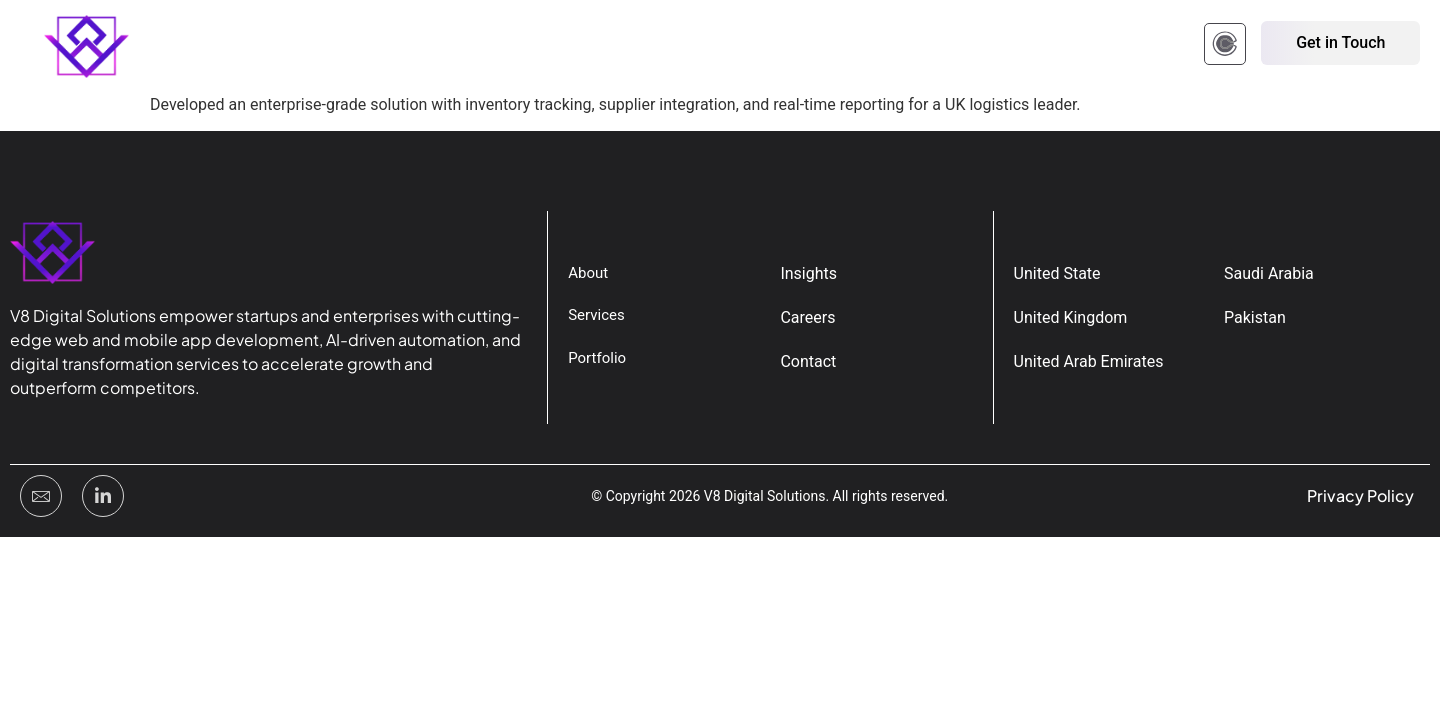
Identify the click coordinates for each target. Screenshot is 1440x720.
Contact (692, 45)
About (302, 45)
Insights (595, 45)
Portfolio (395, 45)
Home (222, 45)
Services (498, 45)
